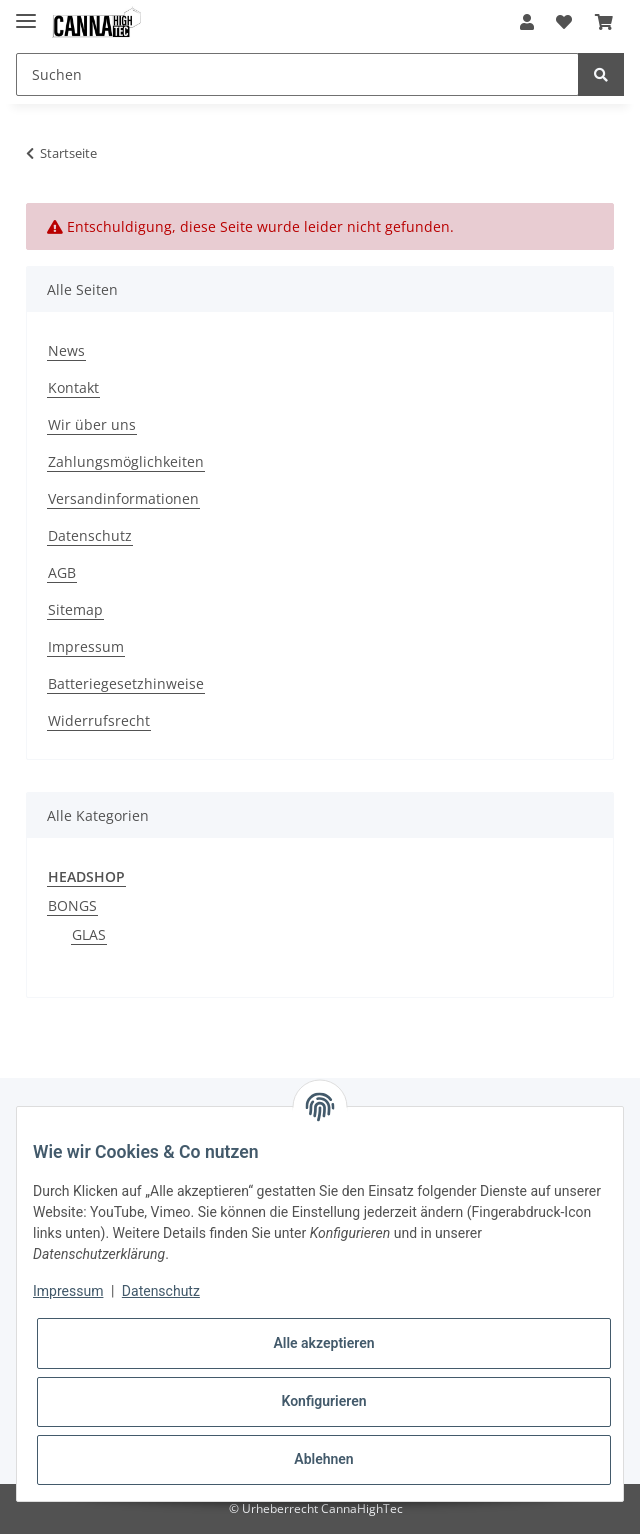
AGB (62, 572)
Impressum (86, 646)
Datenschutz (90, 535)
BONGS (72, 905)
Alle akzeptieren (323, 1343)
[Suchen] (297, 74)
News (66, 350)
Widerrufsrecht (99, 720)
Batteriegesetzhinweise (126, 683)
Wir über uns (92, 424)
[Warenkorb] (604, 22)
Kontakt (73, 387)
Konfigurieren (323, 1401)
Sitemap (75, 609)
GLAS (89, 934)
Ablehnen (323, 1459)
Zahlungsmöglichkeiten (126, 461)
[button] (527, 22)
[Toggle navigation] (26, 12)
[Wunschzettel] (564, 22)
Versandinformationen (123, 498)
